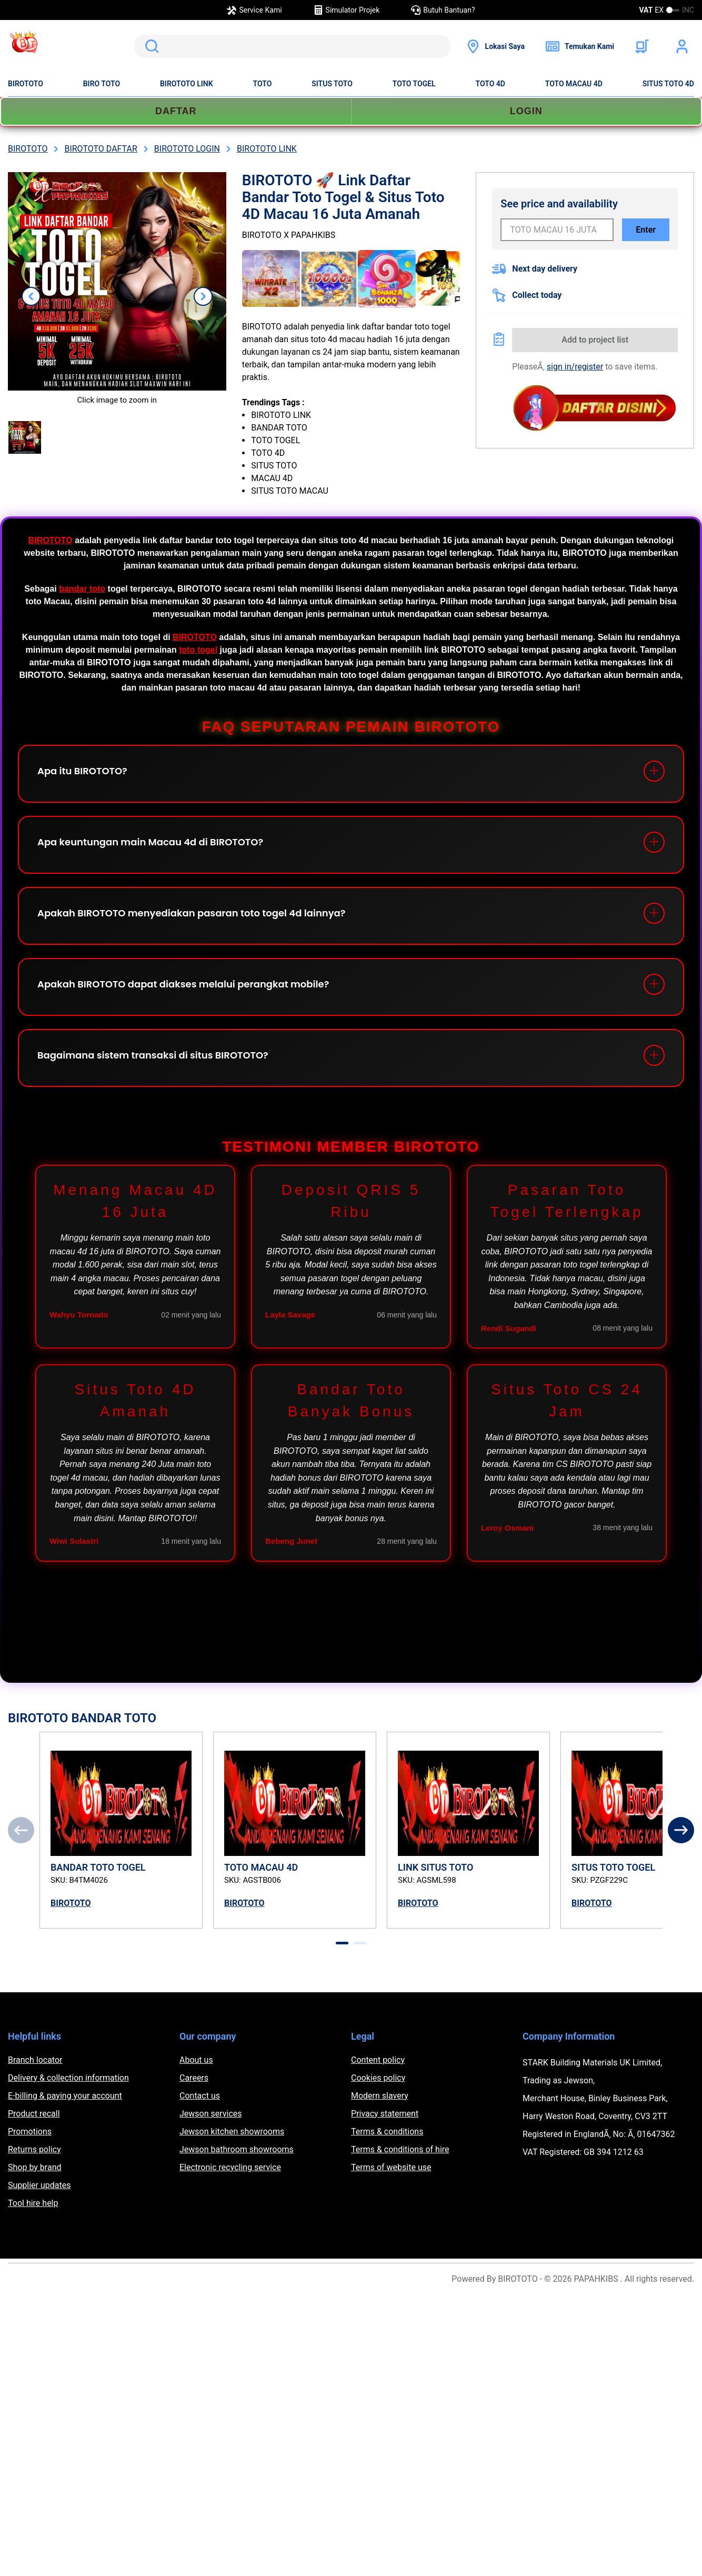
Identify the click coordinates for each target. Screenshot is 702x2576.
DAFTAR (176, 111)
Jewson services (210, 2114)
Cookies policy (378, 2078)
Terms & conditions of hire (400, 2149)
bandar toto (82, 588)
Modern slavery (379, 2096)
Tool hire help (33, 2203)
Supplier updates (39, 2185)
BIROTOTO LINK (186, 83)
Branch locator (35, 2060)
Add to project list (594, 340)
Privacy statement (384, 2114)
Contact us (199, 2096)
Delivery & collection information (68, 2078)
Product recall (34, 2114)
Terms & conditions (387, 2131)
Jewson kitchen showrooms (231, 2131)
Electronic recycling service (230, 2167)
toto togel (198, 649)
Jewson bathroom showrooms (236, 2149)
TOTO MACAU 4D (574, 83)
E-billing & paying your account (65, 2096)
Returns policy (34, 2149)
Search (150, 46)
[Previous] (21, 1830)
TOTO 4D (490, 83)
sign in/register (575, 367)
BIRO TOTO (101, 83)
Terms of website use (391, 2167)
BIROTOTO (25, 83)
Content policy (378, 2060)
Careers (193, 2078)
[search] (292, 46)
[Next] (681, 1830)
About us (196, 2060)
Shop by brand (34, 2167)
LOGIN (526, 111)
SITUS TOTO (332, 83)
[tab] (342, 1943)
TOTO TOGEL (414, 83)
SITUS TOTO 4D (668, 83)
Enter (646, 230)
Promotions (30, 2131)
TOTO (262, 83)
